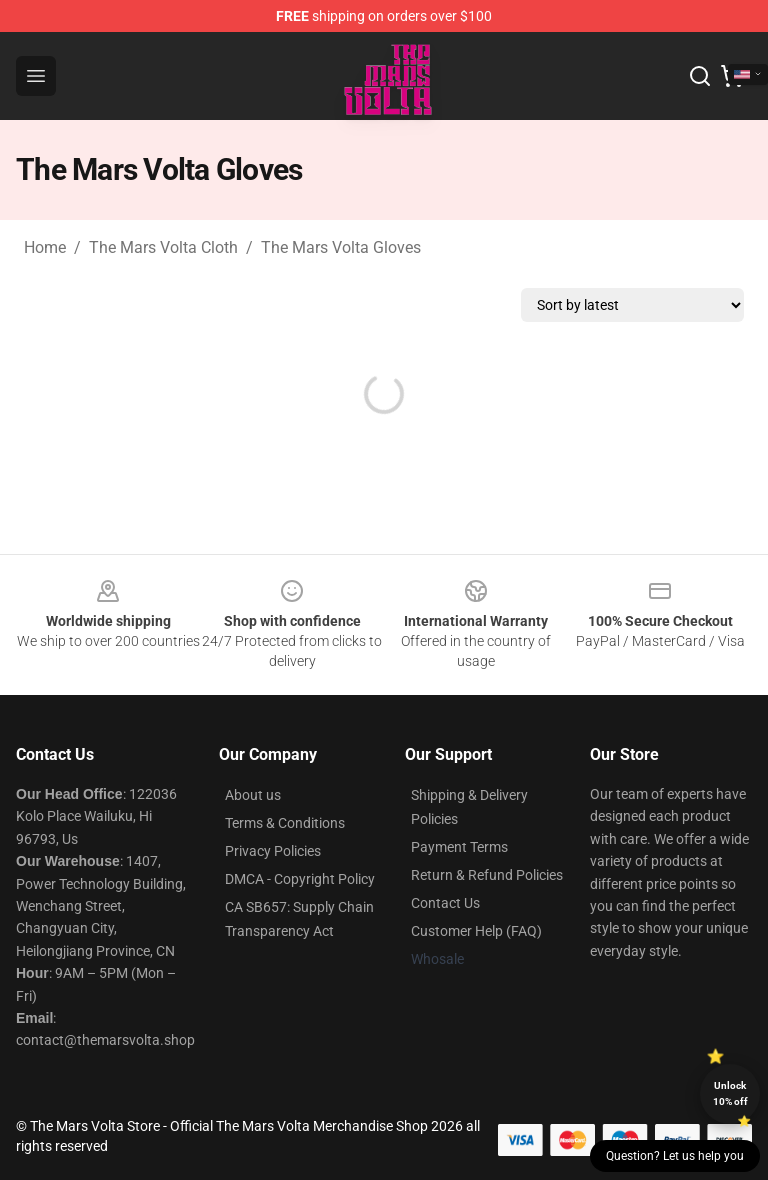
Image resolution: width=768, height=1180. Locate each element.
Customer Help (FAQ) (476, 931)
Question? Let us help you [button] (675, 1156)
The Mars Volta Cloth (163, 247)
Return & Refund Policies (487, 875)
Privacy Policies (273, 851)
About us (253, 795)
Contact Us (445, 903)
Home (45, 247)
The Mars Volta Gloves (341, 247)
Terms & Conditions (285, 823)
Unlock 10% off (730, 1093)
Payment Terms (459, 847)
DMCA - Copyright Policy (300, 879)
